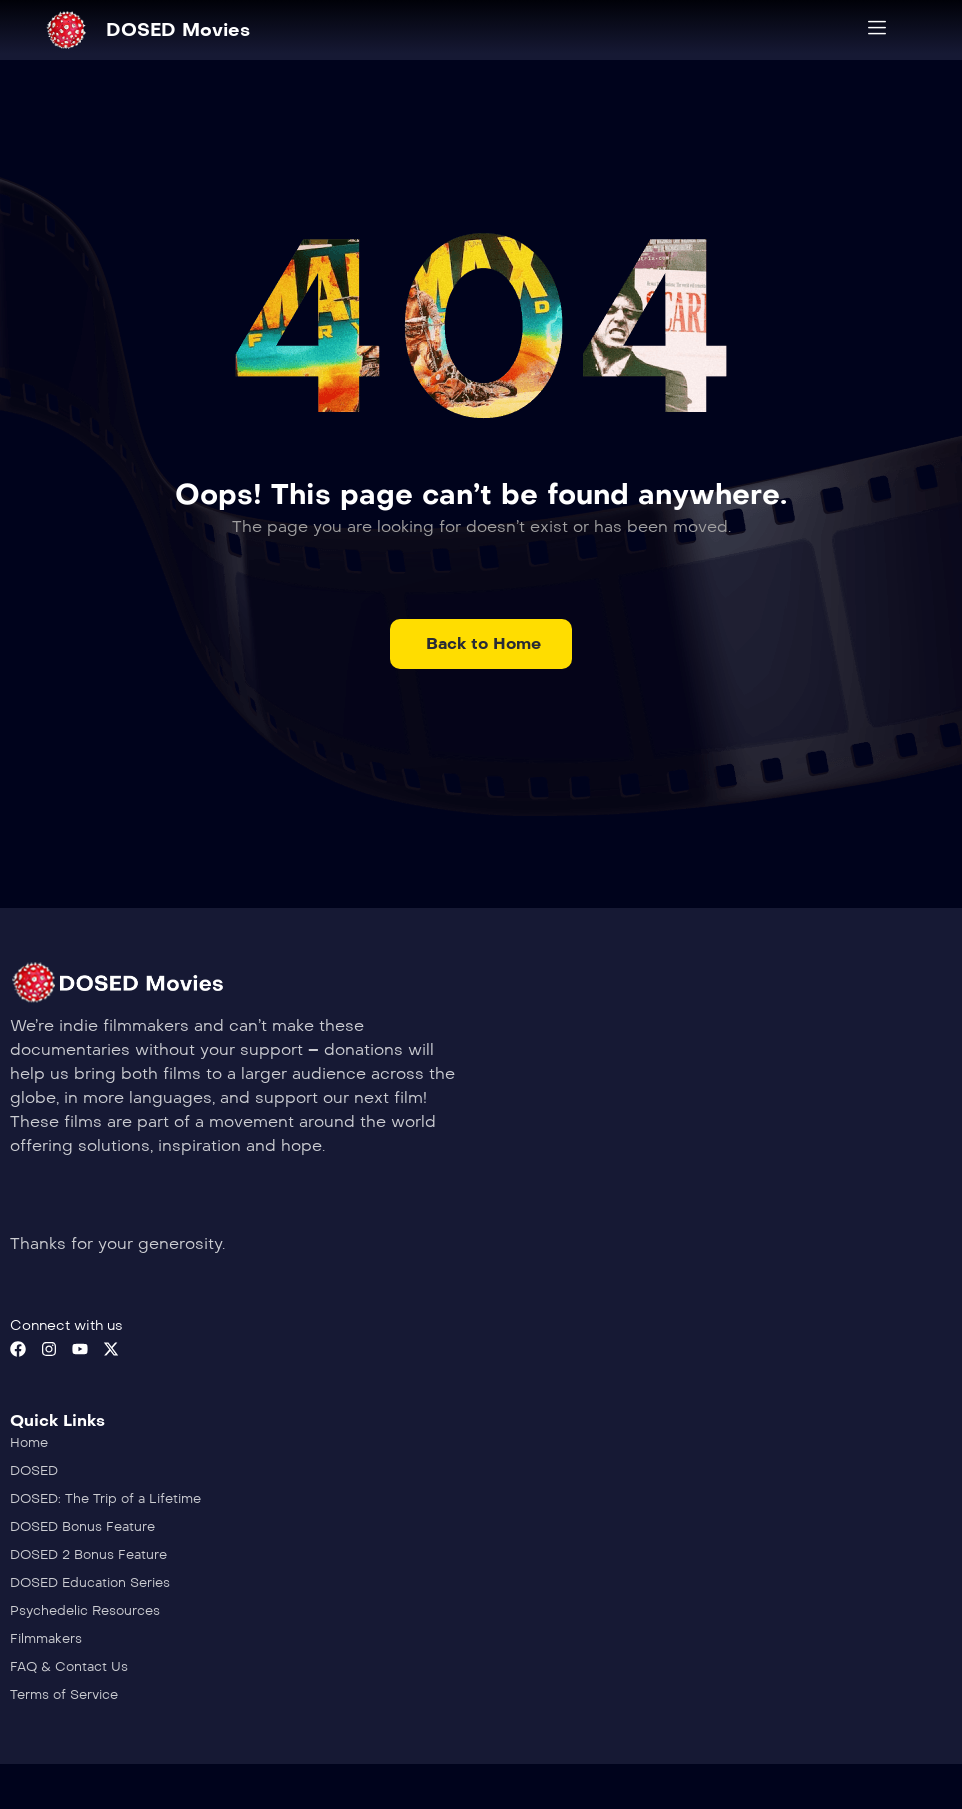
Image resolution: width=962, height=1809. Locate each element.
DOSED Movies (178, 30)
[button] (481, 644)
